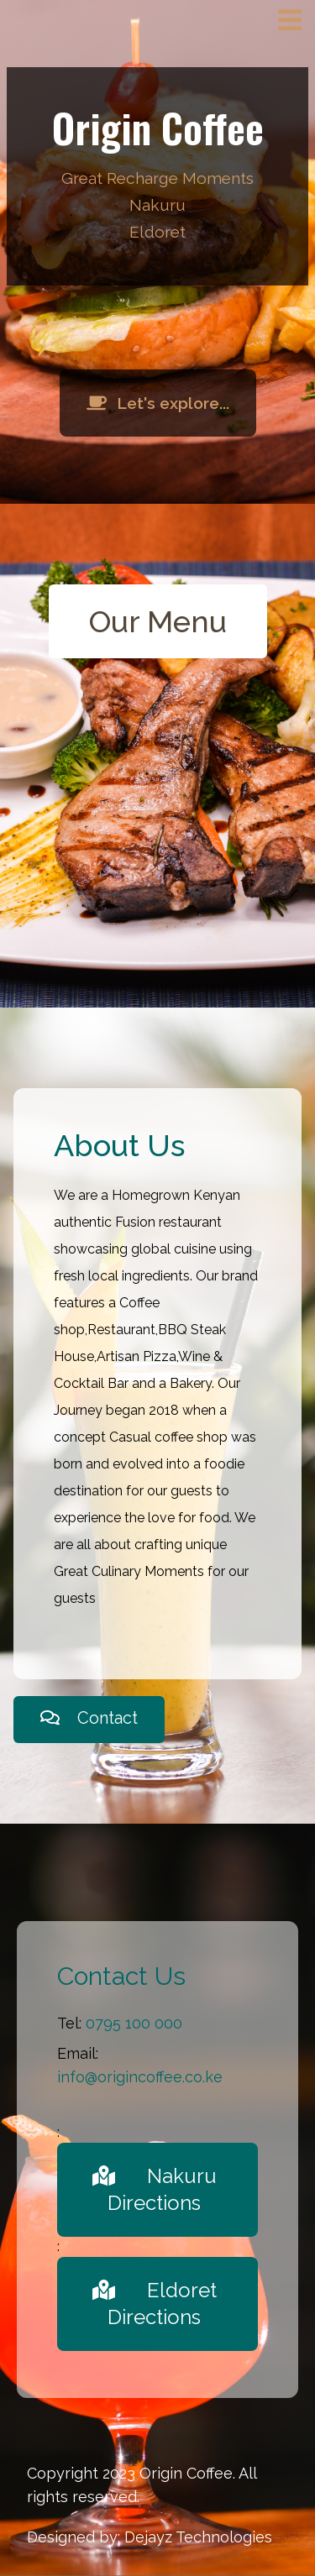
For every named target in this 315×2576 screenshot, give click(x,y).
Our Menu (158, 621)
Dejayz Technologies (198, 2537)
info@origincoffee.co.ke (140, 2077)
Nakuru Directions (154, 2189)
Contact (89, 1718)
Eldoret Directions (154, 2303)
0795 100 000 (134, 2023)
